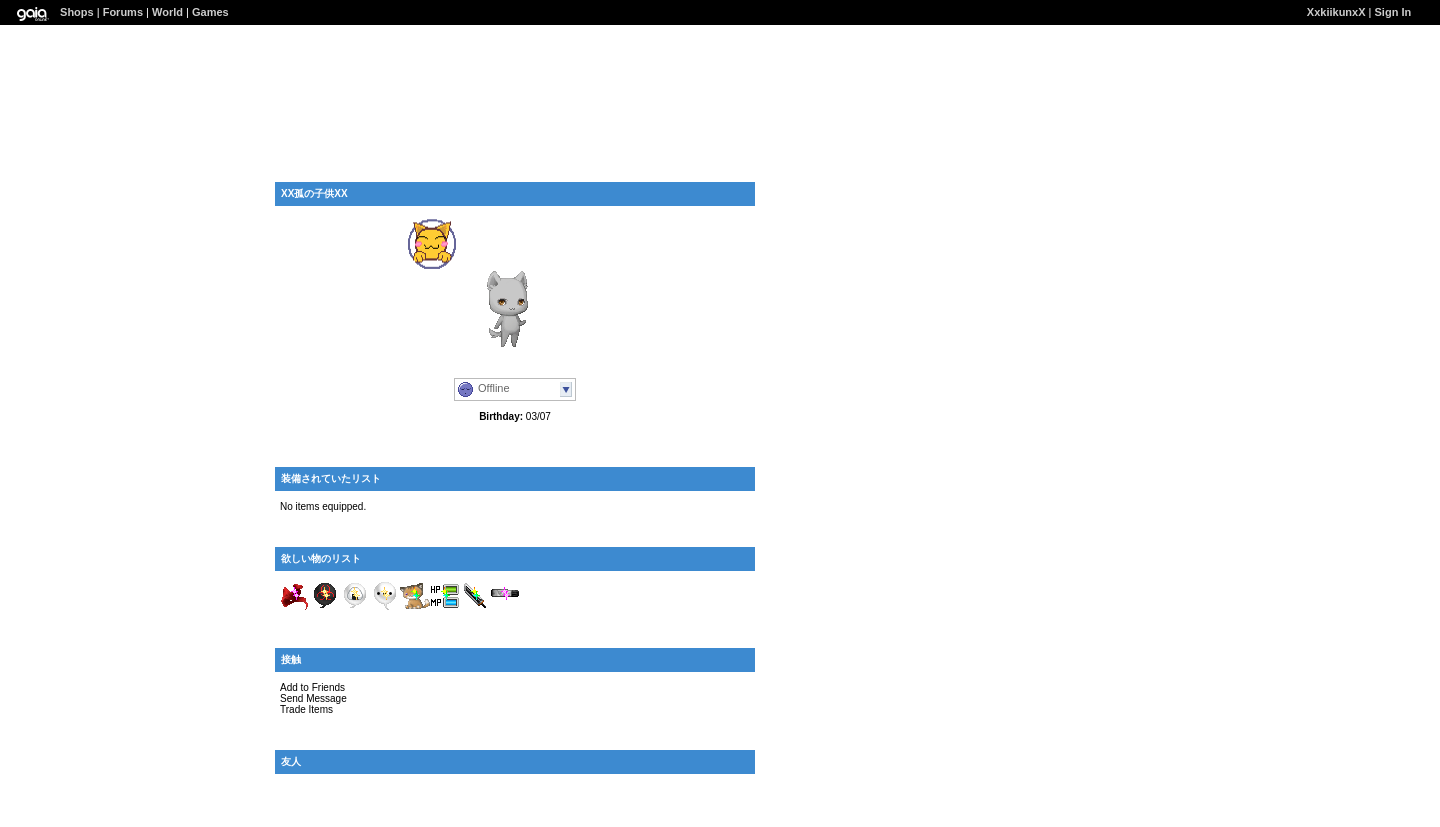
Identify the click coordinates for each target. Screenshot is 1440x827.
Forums (123, 12)
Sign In (1393, 12)
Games (210, 12)
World (167, 12)
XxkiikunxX (1336, 12)
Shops (77, 12)
